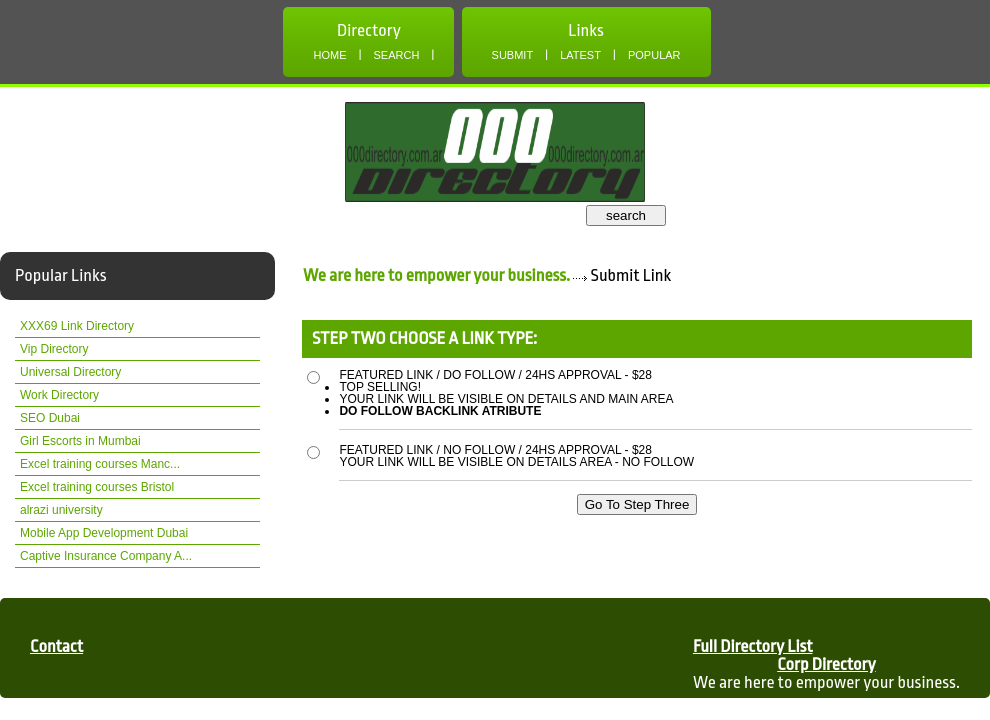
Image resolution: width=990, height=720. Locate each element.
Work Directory (59, 395)
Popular (654, 55)
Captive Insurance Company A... (106, 556)
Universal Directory (70, 372)
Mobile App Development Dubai (104, 533)
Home (329, 55)
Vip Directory (54, 349)
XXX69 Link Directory (77, 326)
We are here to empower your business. (436, 275)
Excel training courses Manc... (100, 464)
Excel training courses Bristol (97, 487)
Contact (56, 646)
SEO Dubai (50, 418)
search (626, 215)
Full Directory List (753, 646)
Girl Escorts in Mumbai (80, 441)
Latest (580, 55)
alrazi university (61, 510)
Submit (513, 55)
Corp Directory (826, 664)
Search (397, 55)
